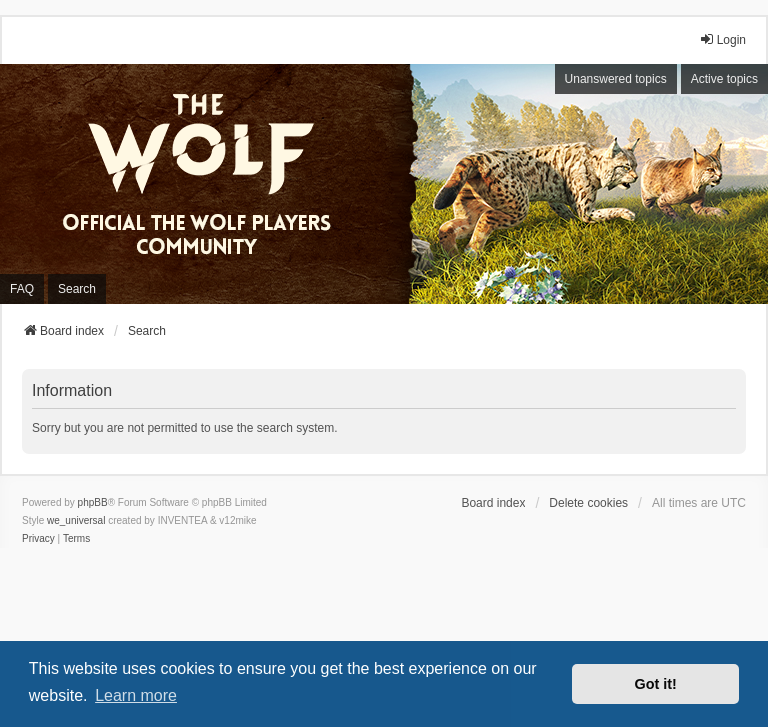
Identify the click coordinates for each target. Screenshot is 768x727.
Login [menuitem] (722, 39)
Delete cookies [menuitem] (588, 503)
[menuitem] (38, 539)
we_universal (76, 520)
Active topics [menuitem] (724, 79)
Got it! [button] (656, 684)
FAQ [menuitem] (22, 289)
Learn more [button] (136, 695)
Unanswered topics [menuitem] (616, 79)
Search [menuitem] (77, 289)
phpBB (93, 502)
